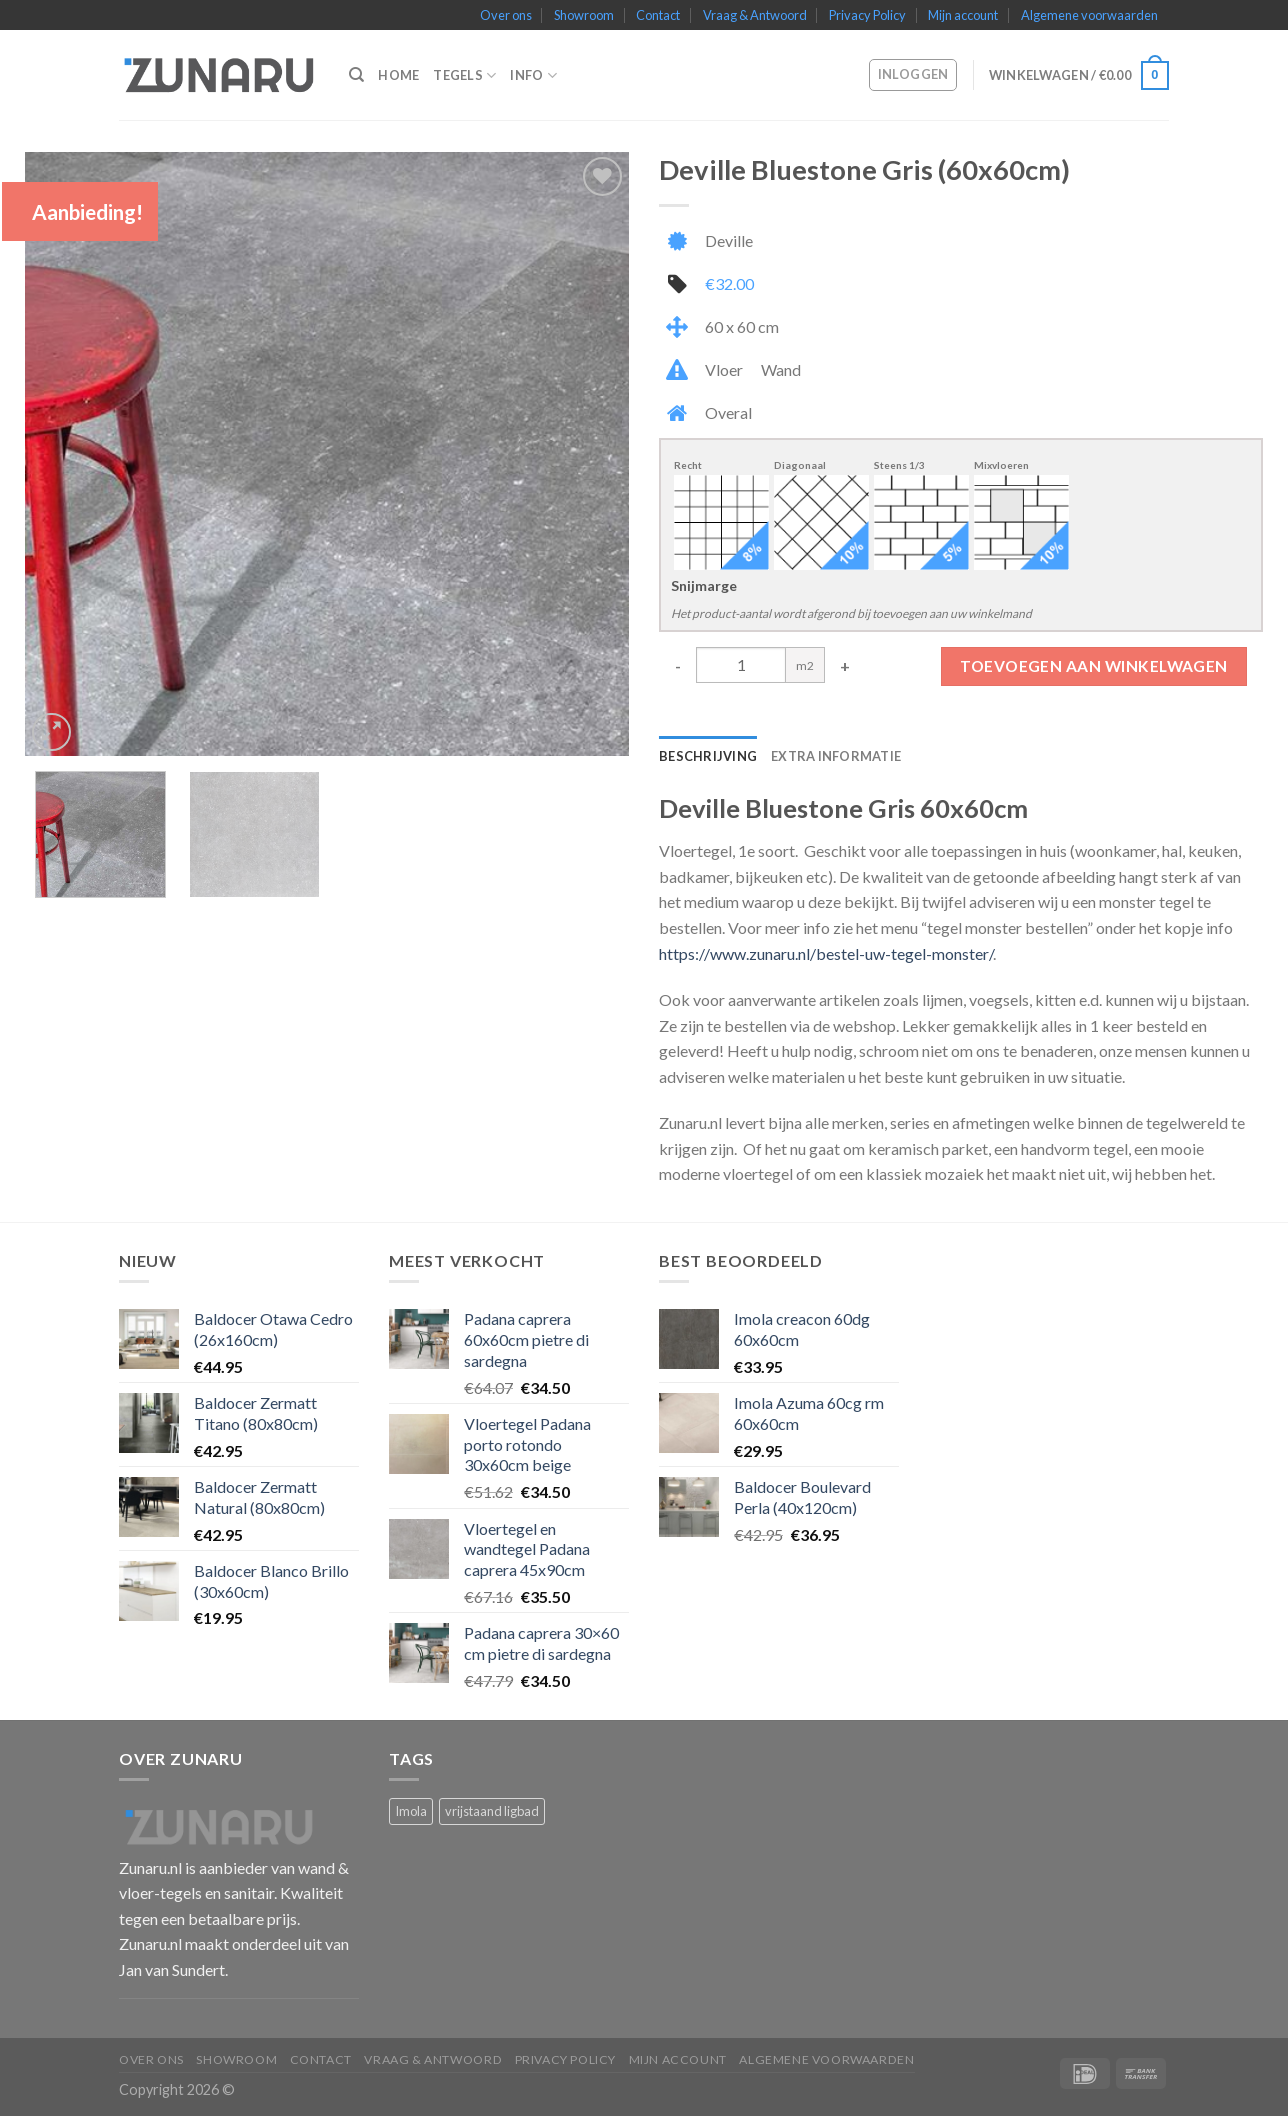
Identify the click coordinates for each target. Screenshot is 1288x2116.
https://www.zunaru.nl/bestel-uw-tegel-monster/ (826, 953)
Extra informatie (836, 756)
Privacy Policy (867, 15)
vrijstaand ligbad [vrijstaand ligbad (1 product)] (492, 1811)
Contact (658, 15)
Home (398, 75)
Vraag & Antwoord (755, 15)
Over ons (506, 15)
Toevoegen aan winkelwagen (1094, 666)
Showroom (584, 15)
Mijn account (963, 15)
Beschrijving (708, 756)
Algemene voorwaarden (1089, 15)
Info (533, 75)
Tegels (464, 75)
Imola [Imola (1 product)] (411, 1811)
